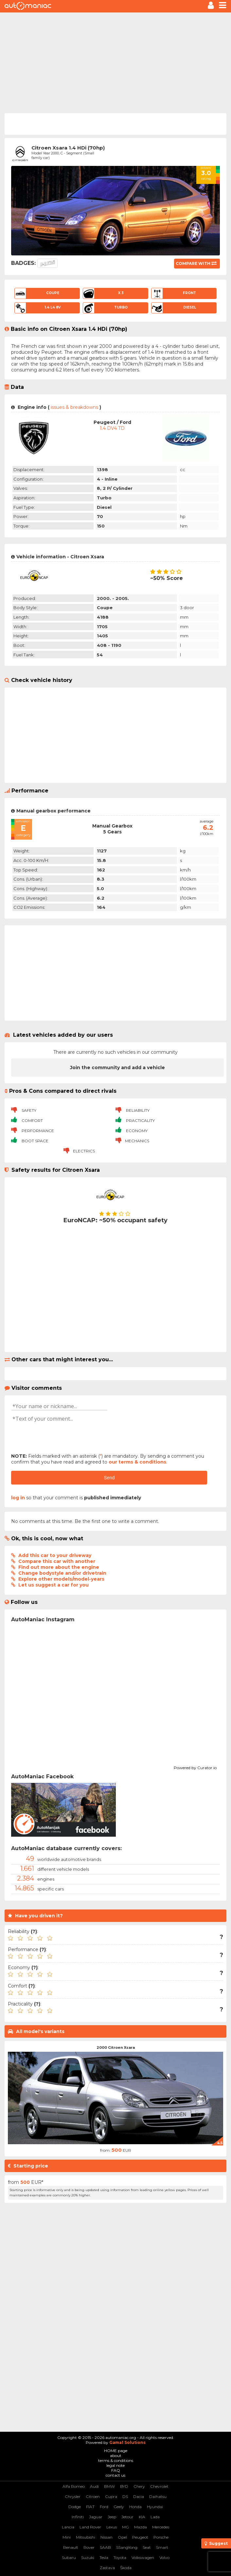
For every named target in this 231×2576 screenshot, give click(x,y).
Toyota (120, 2557)
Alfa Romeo (73, 2486)
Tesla (103, 2557)
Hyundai (155, 2506)
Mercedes (160, 2527)
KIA (142, 2516)
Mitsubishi (85, 2537)
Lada (155, 2516)
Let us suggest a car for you (53, 1585)
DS (125, 2496)
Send (109, 1477)
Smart (162, 2547)
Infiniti (78, 2516)
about (115, 2455)
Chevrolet (159, 2486)
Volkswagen (143, 2557)
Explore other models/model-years (61, 1579)
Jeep (112, 2516)
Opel (122, 2537)
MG (125, 2527)
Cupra (111, 2496)
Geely (119, 2506)
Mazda (140, 2527)
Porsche (161, 2537)
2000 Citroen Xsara (116, 2047)
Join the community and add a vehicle (117, 1067)
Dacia (138, 2496)
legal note (115, 2465)
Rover (89, 2547)
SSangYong (126, 2547)
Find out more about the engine (58, 1567)
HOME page (115, 2450)
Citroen (93, 2496)
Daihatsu (158, 2496)
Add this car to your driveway (54, 1555)
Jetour (127, 2516)
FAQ (115, 2470)
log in (18, 1498)
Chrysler (72, 2496)
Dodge (74, 2506)
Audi (94, 2486)
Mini (66, 2537)
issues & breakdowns (74, 407)
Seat (147, 2547)
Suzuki (87, 2557)
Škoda (126, 2567)
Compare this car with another (56, 1561)
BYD (124, 2486)
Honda (135, 2506)
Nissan (106, 2537)
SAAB (105, 2547)
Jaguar (95, 2516)
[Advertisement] (115, 61)
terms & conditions (115, 2460)
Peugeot (140, 2537)
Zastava (107, 2567)
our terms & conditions (137, 1462)
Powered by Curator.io (195, 1766)
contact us (115, 2475)
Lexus (111, 2527)
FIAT (90, 2506)
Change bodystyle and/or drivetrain (62, 1573)
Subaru (69, 2557)
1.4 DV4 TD (112, 428)
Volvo (164, 2557)
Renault (70, 2547)
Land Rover (90, 2527)
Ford (104, 2506)
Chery (139, 2486)
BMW (109, 2486)
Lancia (68, 2527)
